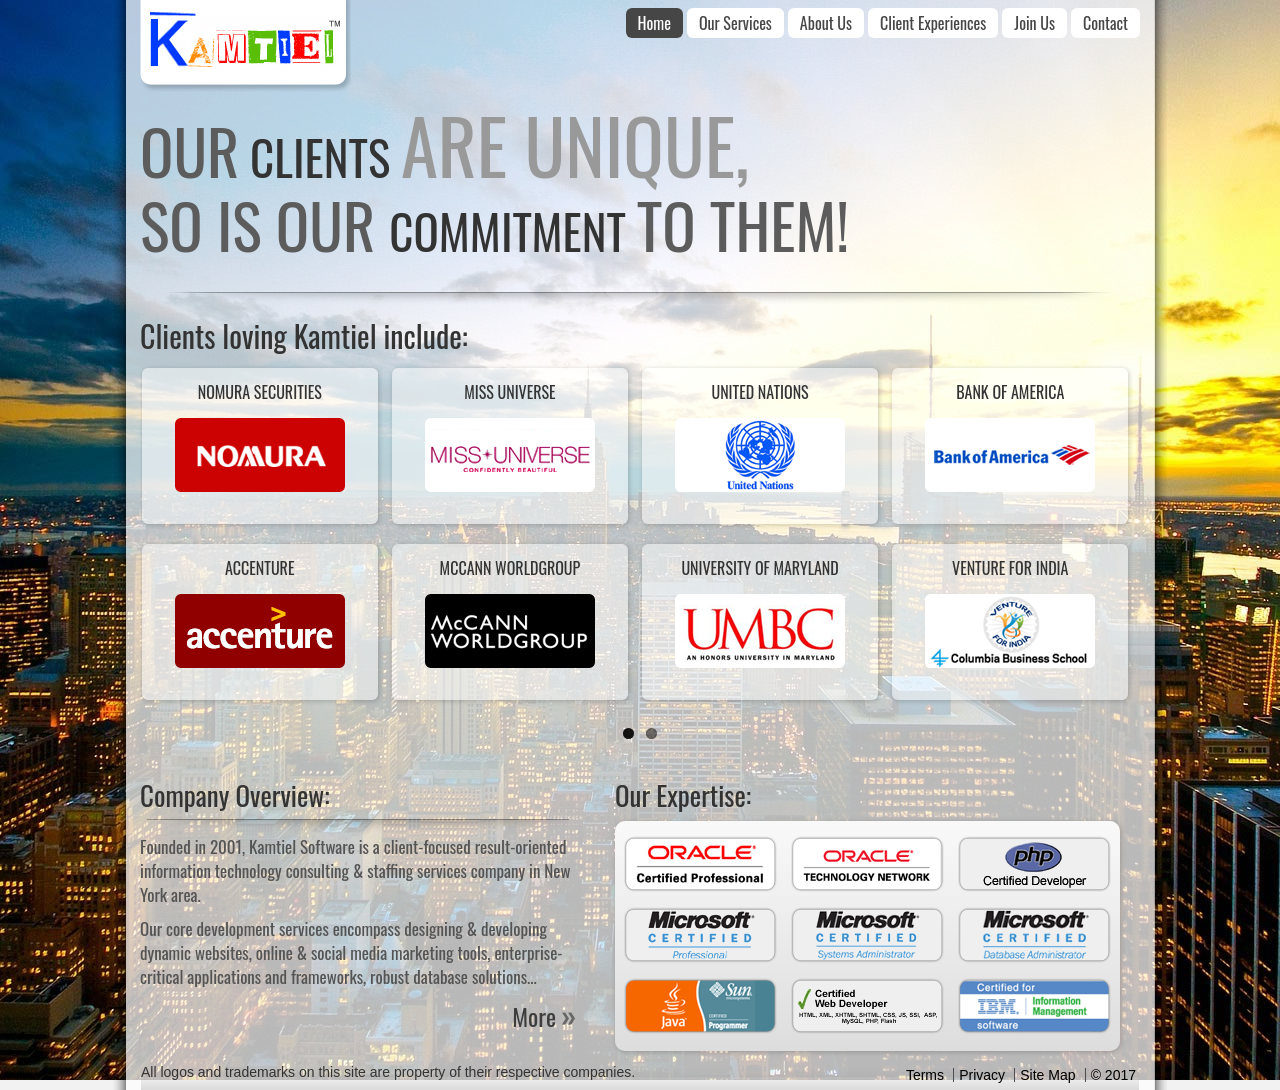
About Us (826, 23)
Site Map (1047, 1075)
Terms (925, 1075)
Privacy (982, 1075)
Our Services (735, 23)
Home (654, 23)
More (534, 1016)
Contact (1105, 23)
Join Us (1034, 23)
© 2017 (1113, 1075)
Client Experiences (933, 23)
